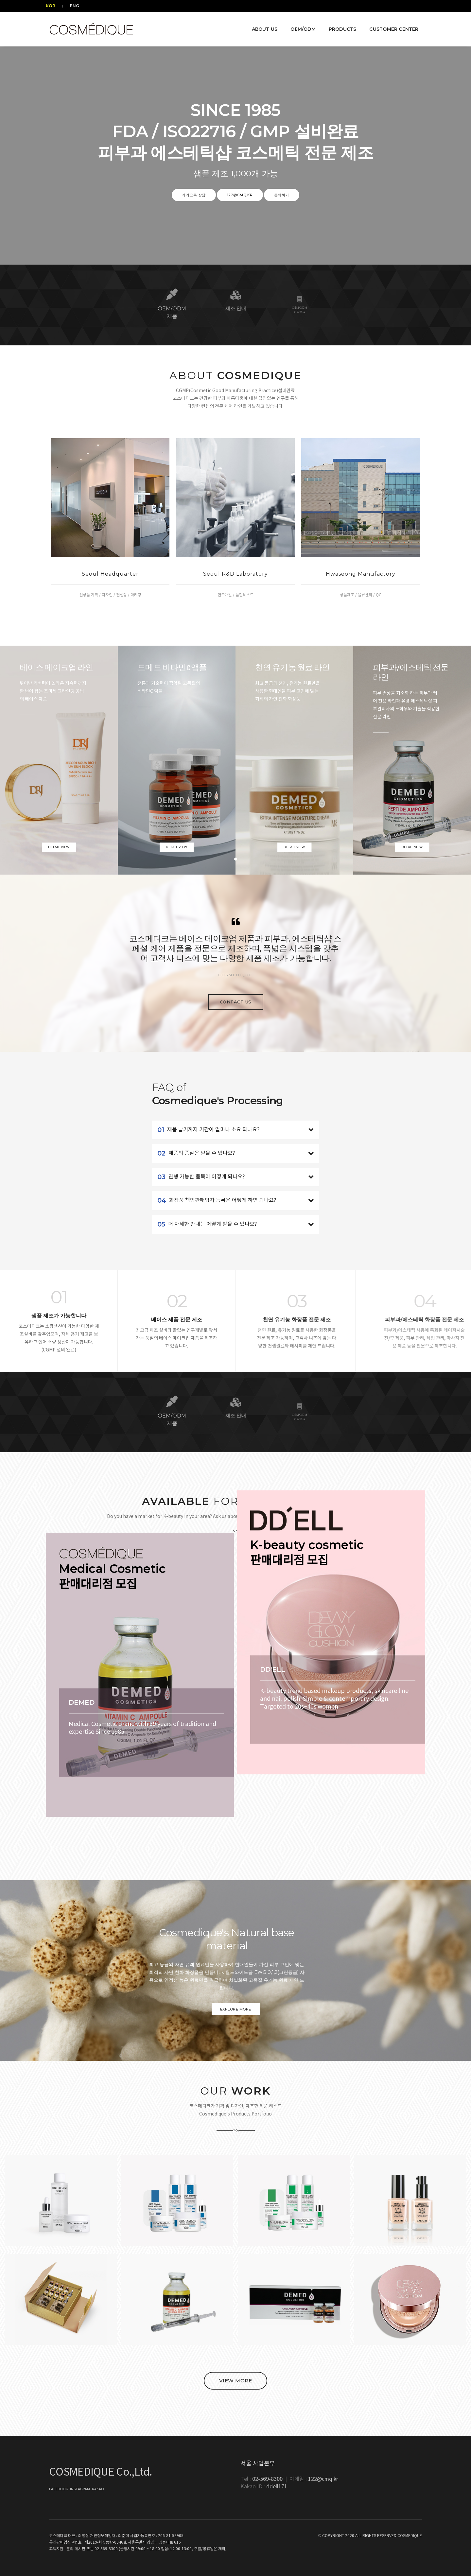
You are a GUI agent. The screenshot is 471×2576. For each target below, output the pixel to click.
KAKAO (98, 2489)
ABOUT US (261, 23)
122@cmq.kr (240, 195)
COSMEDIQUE (409, 2536)
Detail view (59, 847)
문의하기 (281, 195)
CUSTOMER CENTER (390, 23)
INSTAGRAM (80, 2489)
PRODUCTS (339, 23)
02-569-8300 (268, 2479)
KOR (54, 5)
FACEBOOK (59, 2489)
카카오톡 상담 (194, 195)
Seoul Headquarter (110, 574)
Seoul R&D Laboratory (235, 574)
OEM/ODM (300, 23)
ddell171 (276, 2487)
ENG (72, 5)
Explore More (235, 2009)
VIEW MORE (235, 2380)
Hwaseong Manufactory (360, 574)
